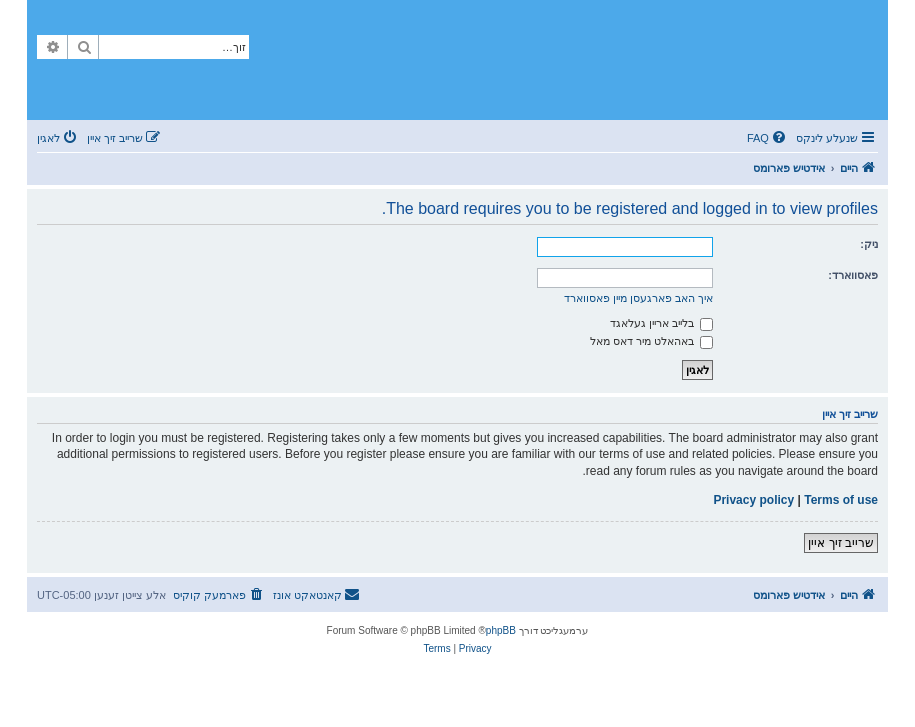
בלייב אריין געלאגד (661, 323)
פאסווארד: (853, 275)
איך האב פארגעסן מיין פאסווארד (638, 298)
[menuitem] (768, 138)
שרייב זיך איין (841, 543)
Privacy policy (753, 500)
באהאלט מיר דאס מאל (651, 341)
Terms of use (841, 500)
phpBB (501, 630)
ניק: (869, 244)
